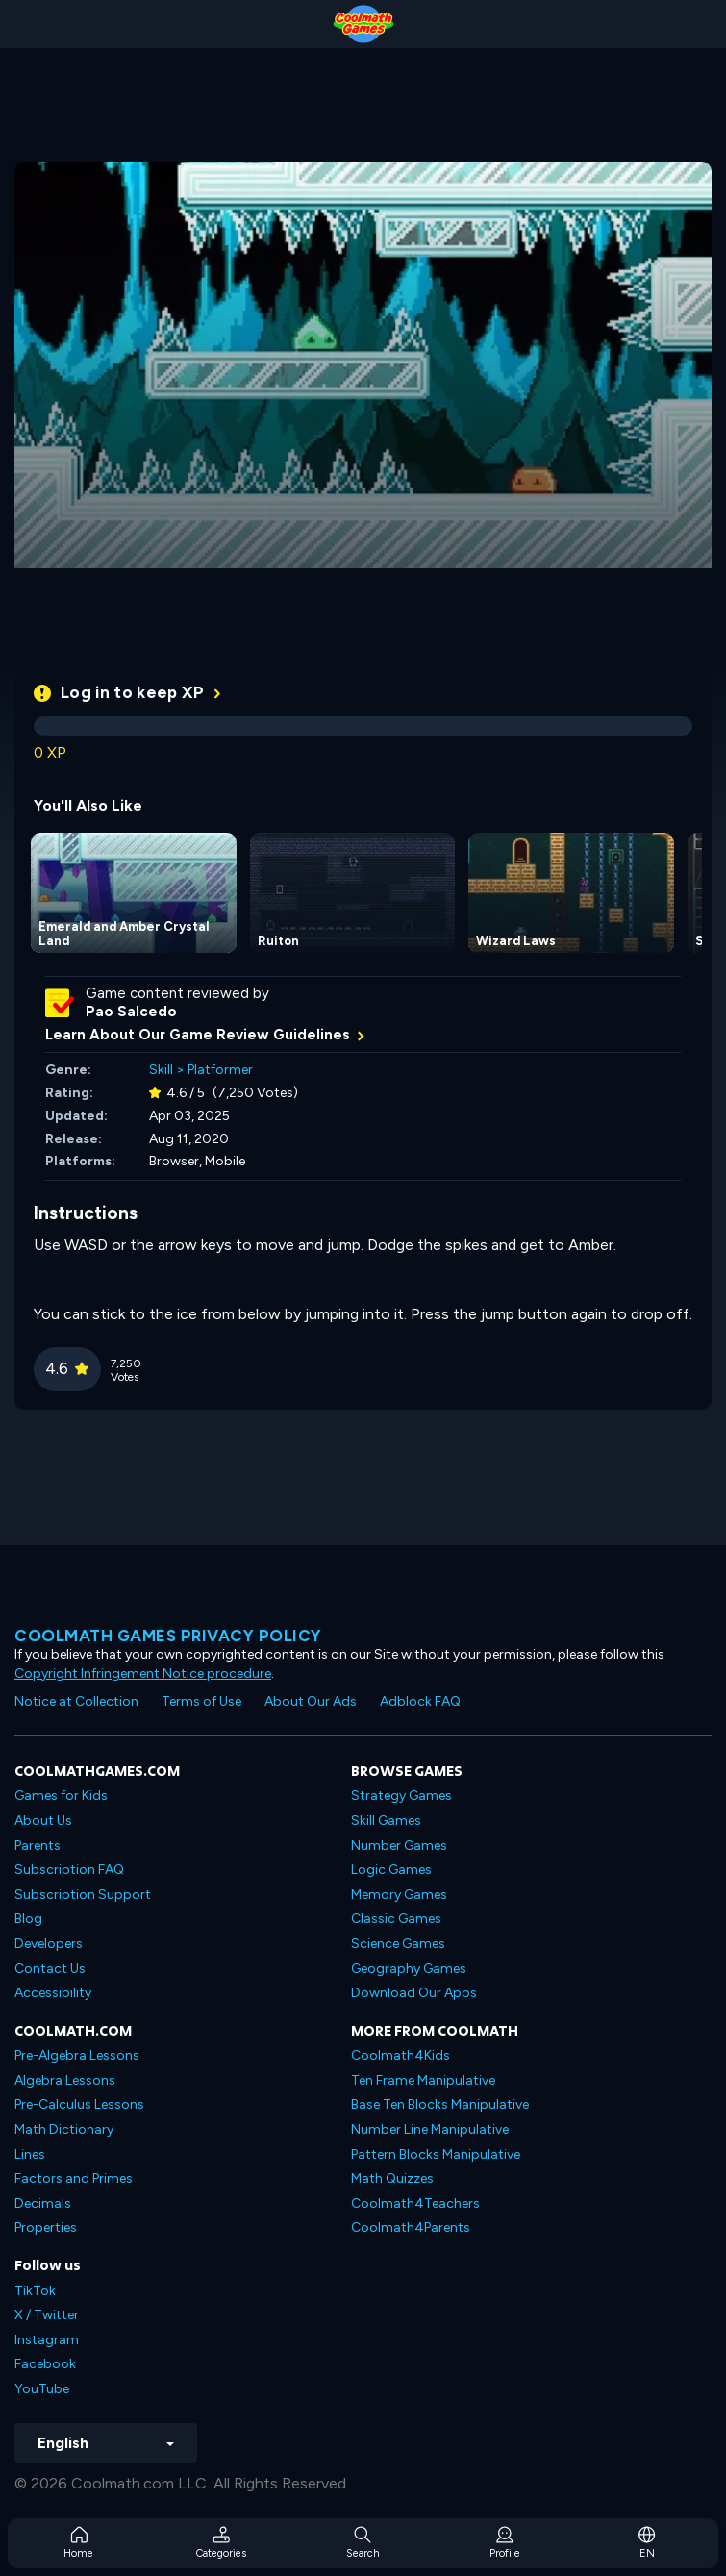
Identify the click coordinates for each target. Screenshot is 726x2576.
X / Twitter (46, 2315)
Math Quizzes (392, 2178)
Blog (28, 1919)
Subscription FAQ (69, 1870)
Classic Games (396, 1919)
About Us (43, 1821)
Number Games (399, 1846)
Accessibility (52, 1993)
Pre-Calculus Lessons (79, 2104)
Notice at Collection (76, 1701)
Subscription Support (82, 1895)
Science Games (398, 1944)
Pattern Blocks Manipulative (435, 2154)
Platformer (220, 1070)
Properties (45, 2227)
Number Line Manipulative (430, 2129)
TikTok (35, 2291)
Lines (29, 2154)
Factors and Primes (73, 2178)
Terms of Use (201, 1701)
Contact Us (50, 1969)
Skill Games (386, 1821)
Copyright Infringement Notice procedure (142, 1673)
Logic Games (391, 1870)
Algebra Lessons (64, 2080)
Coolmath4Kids (400, 2055)
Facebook (45, 2364)
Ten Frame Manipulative (423, 2080)
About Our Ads (310, 1701)
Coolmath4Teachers (415, 2203)
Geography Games (408, 1969)
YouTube (41, 2389)
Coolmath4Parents (410, 2227)
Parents (37, 1846)
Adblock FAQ (420, 1701)
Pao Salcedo (131, 1011)
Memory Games (399, 1895)
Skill (161, 1070)
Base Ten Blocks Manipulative (440, 2104)
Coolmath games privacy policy (168, 1635)
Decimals (42, 2203)
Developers (48, 1944)
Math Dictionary (63, 2129)
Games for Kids (61, 1796)
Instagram (46, 2340)
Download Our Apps (414, 1993)
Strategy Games (401, 1796)
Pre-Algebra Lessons (76, 2055)
